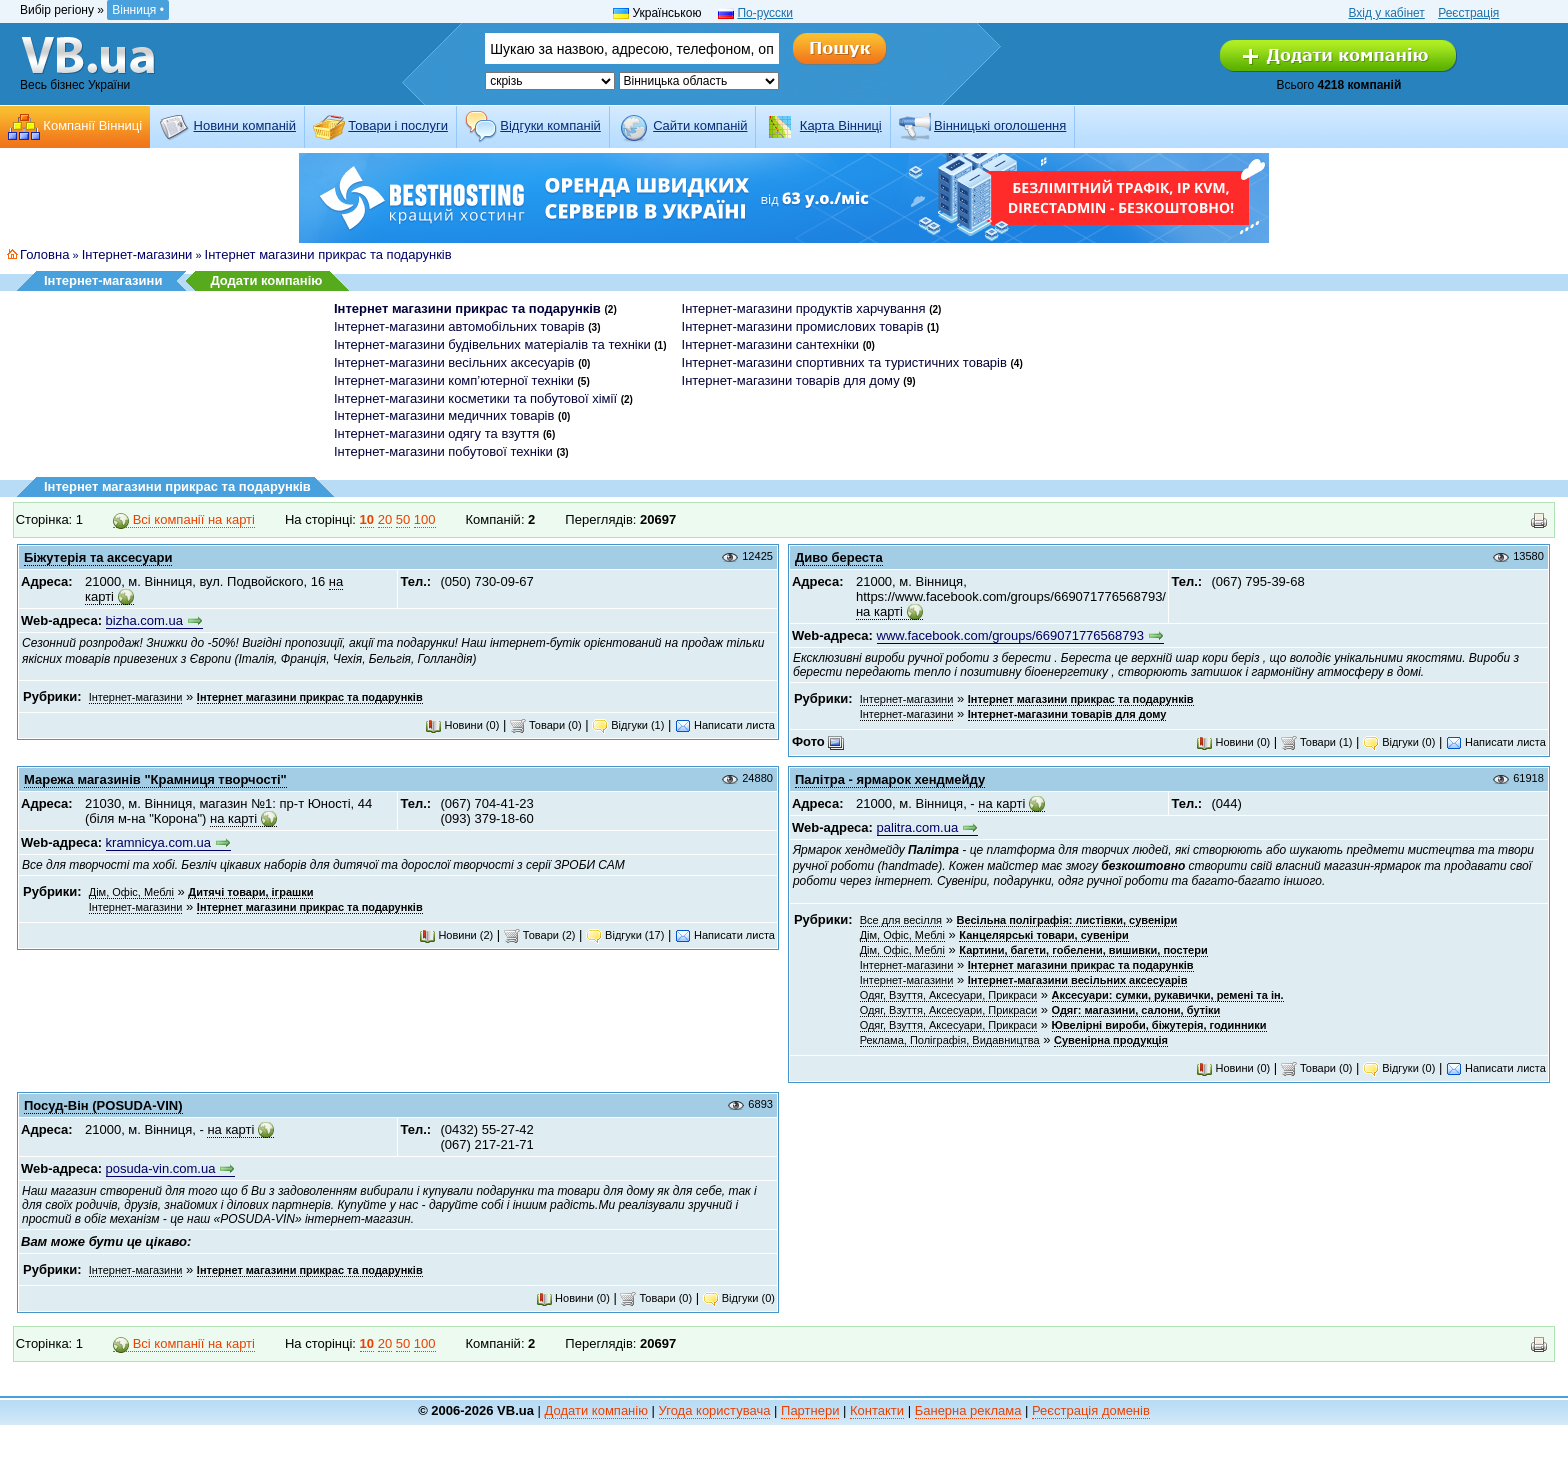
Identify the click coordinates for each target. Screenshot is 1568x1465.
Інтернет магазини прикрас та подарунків (328, 254)
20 (385, 519)
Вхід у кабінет (1386, 13)
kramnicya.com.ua (158, 842)
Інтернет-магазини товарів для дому (791, 380)
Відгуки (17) (625, 935)
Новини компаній (245, 125)
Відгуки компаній (550, 125)
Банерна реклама (968, 1410)
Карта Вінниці (841, 125)
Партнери (810, 1410)
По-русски (765, 13)
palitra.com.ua (918, 827)
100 (425, 519)
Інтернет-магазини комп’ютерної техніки (454, 380)
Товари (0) (546, 725)
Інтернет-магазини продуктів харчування (804, 308)
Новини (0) (462, 725)
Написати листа (725, 725)
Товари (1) (1317, 742)
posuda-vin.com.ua (161, 1168)
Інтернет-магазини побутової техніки (443, 451)
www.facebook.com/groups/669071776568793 (1010, 635)
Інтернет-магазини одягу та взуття (436, 433)
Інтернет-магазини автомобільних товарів (459, 326)
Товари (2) (540, 935)
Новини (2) (456, 935)
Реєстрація (1468, 13)
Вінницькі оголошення (1000, 125)
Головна (44, 254)
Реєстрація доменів (1091, 1410)
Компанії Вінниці (92, 125)
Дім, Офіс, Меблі (131, 892)
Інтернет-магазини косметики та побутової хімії (475, 398)
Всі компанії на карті (184, 520)
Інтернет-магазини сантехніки (770, 344)
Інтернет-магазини (137, 254)
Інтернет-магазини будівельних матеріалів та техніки (492, 344)
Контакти (877, 1410)
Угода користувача (715, 1410)
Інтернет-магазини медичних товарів (444, 415)
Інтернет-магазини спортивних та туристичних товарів (844, 362)
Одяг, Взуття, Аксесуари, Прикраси (949, 995)
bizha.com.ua (144, 620)
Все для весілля (901, 920)
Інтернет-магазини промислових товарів (803, 326)
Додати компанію (266, 280)
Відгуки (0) (1399, 742)
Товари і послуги (398, 125)
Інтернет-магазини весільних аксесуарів (454, 362)
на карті (879, 611)
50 (403, 519)
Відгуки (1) (628, 725)
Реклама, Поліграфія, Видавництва (950, 1040)
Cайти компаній (700, 125)
